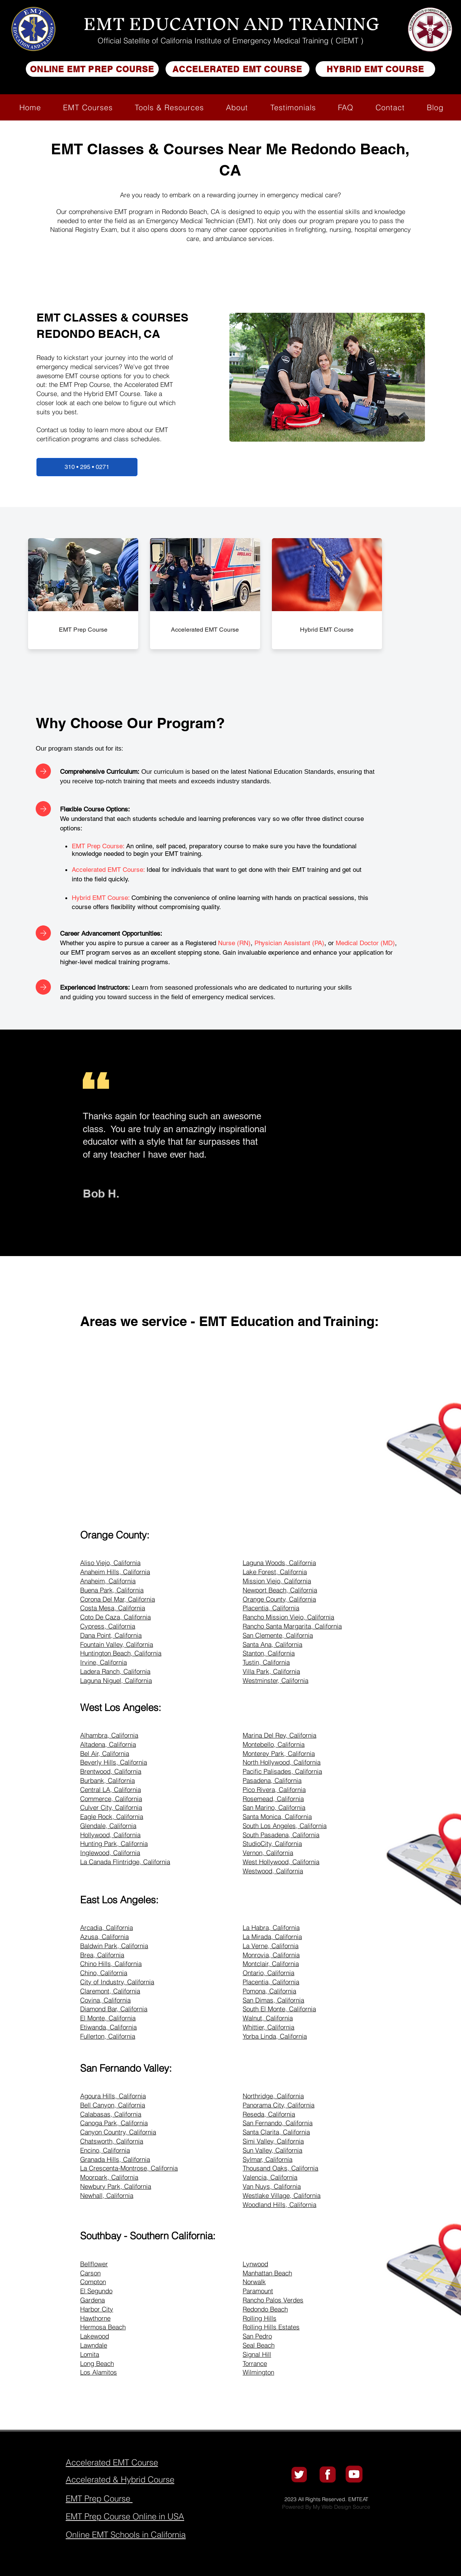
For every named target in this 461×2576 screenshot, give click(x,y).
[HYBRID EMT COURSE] (375, 69)
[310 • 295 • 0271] (86, 467)
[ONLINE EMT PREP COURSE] (92, 69)
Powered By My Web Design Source (326, 2506)
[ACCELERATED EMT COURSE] (237, 69)
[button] (88, 107)
